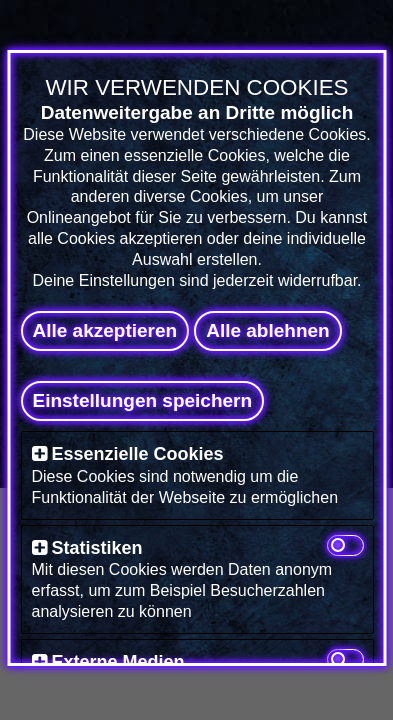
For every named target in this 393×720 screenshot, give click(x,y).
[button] (38, 454)
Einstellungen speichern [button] (142, 400)
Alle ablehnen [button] (268, 330)
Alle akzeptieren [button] (104, 330)
